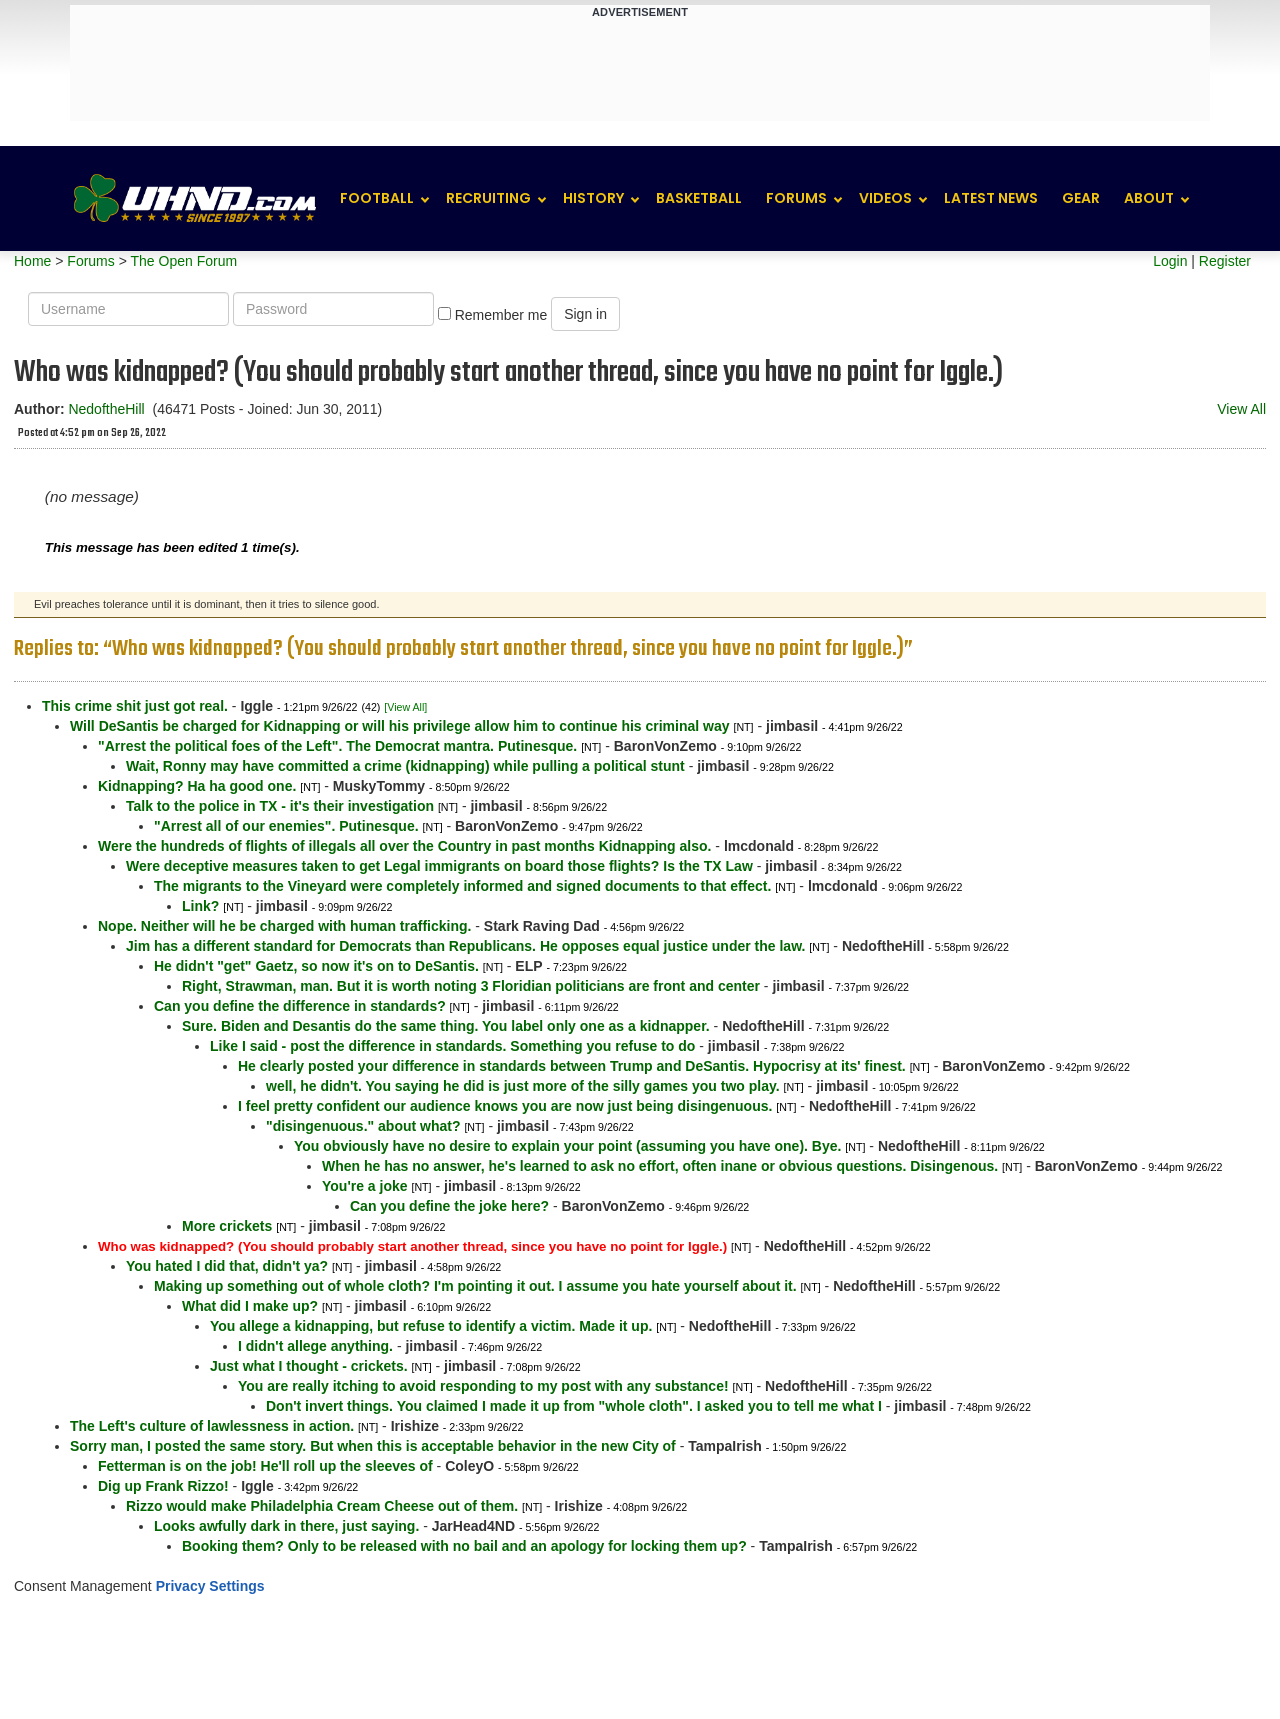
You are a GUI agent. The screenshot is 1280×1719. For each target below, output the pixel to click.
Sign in (585, 314)
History (593, 198)
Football (377, 198)
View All (1241, 409)
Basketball (699, 198)
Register (1225, 261)
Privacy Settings (210, 1586)
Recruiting (488, 198)
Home (32, 261)
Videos (885, 198)
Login (1170, 261)
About (1149, 198)
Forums (796, 198)
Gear (1081, 198)
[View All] (405, 707)
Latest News (991, 198)
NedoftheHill (106, 409)
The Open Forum (183, 261)
